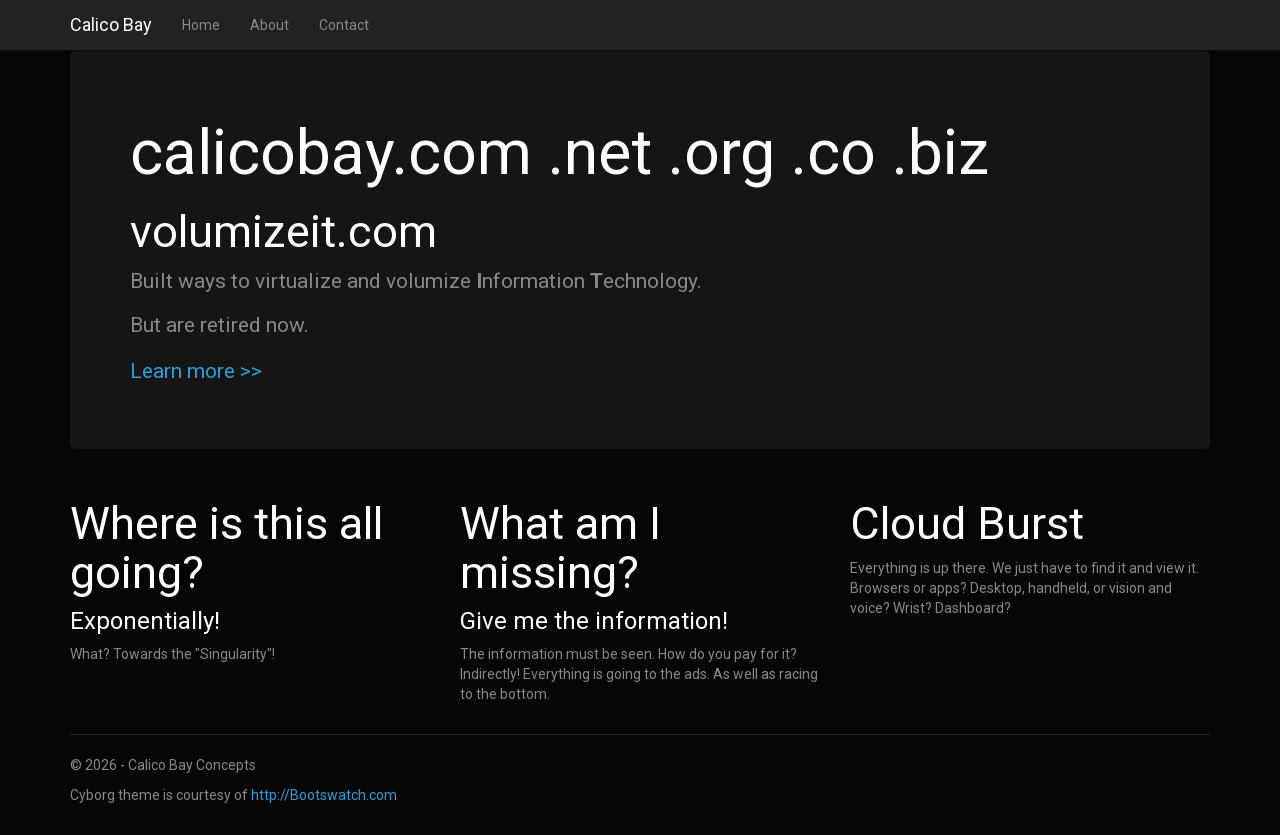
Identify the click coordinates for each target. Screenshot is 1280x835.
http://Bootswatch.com (324, 795)
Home (201, 25)
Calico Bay (111, 24)
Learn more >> (196, 371)
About (269, 25)
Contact (344, 25)
